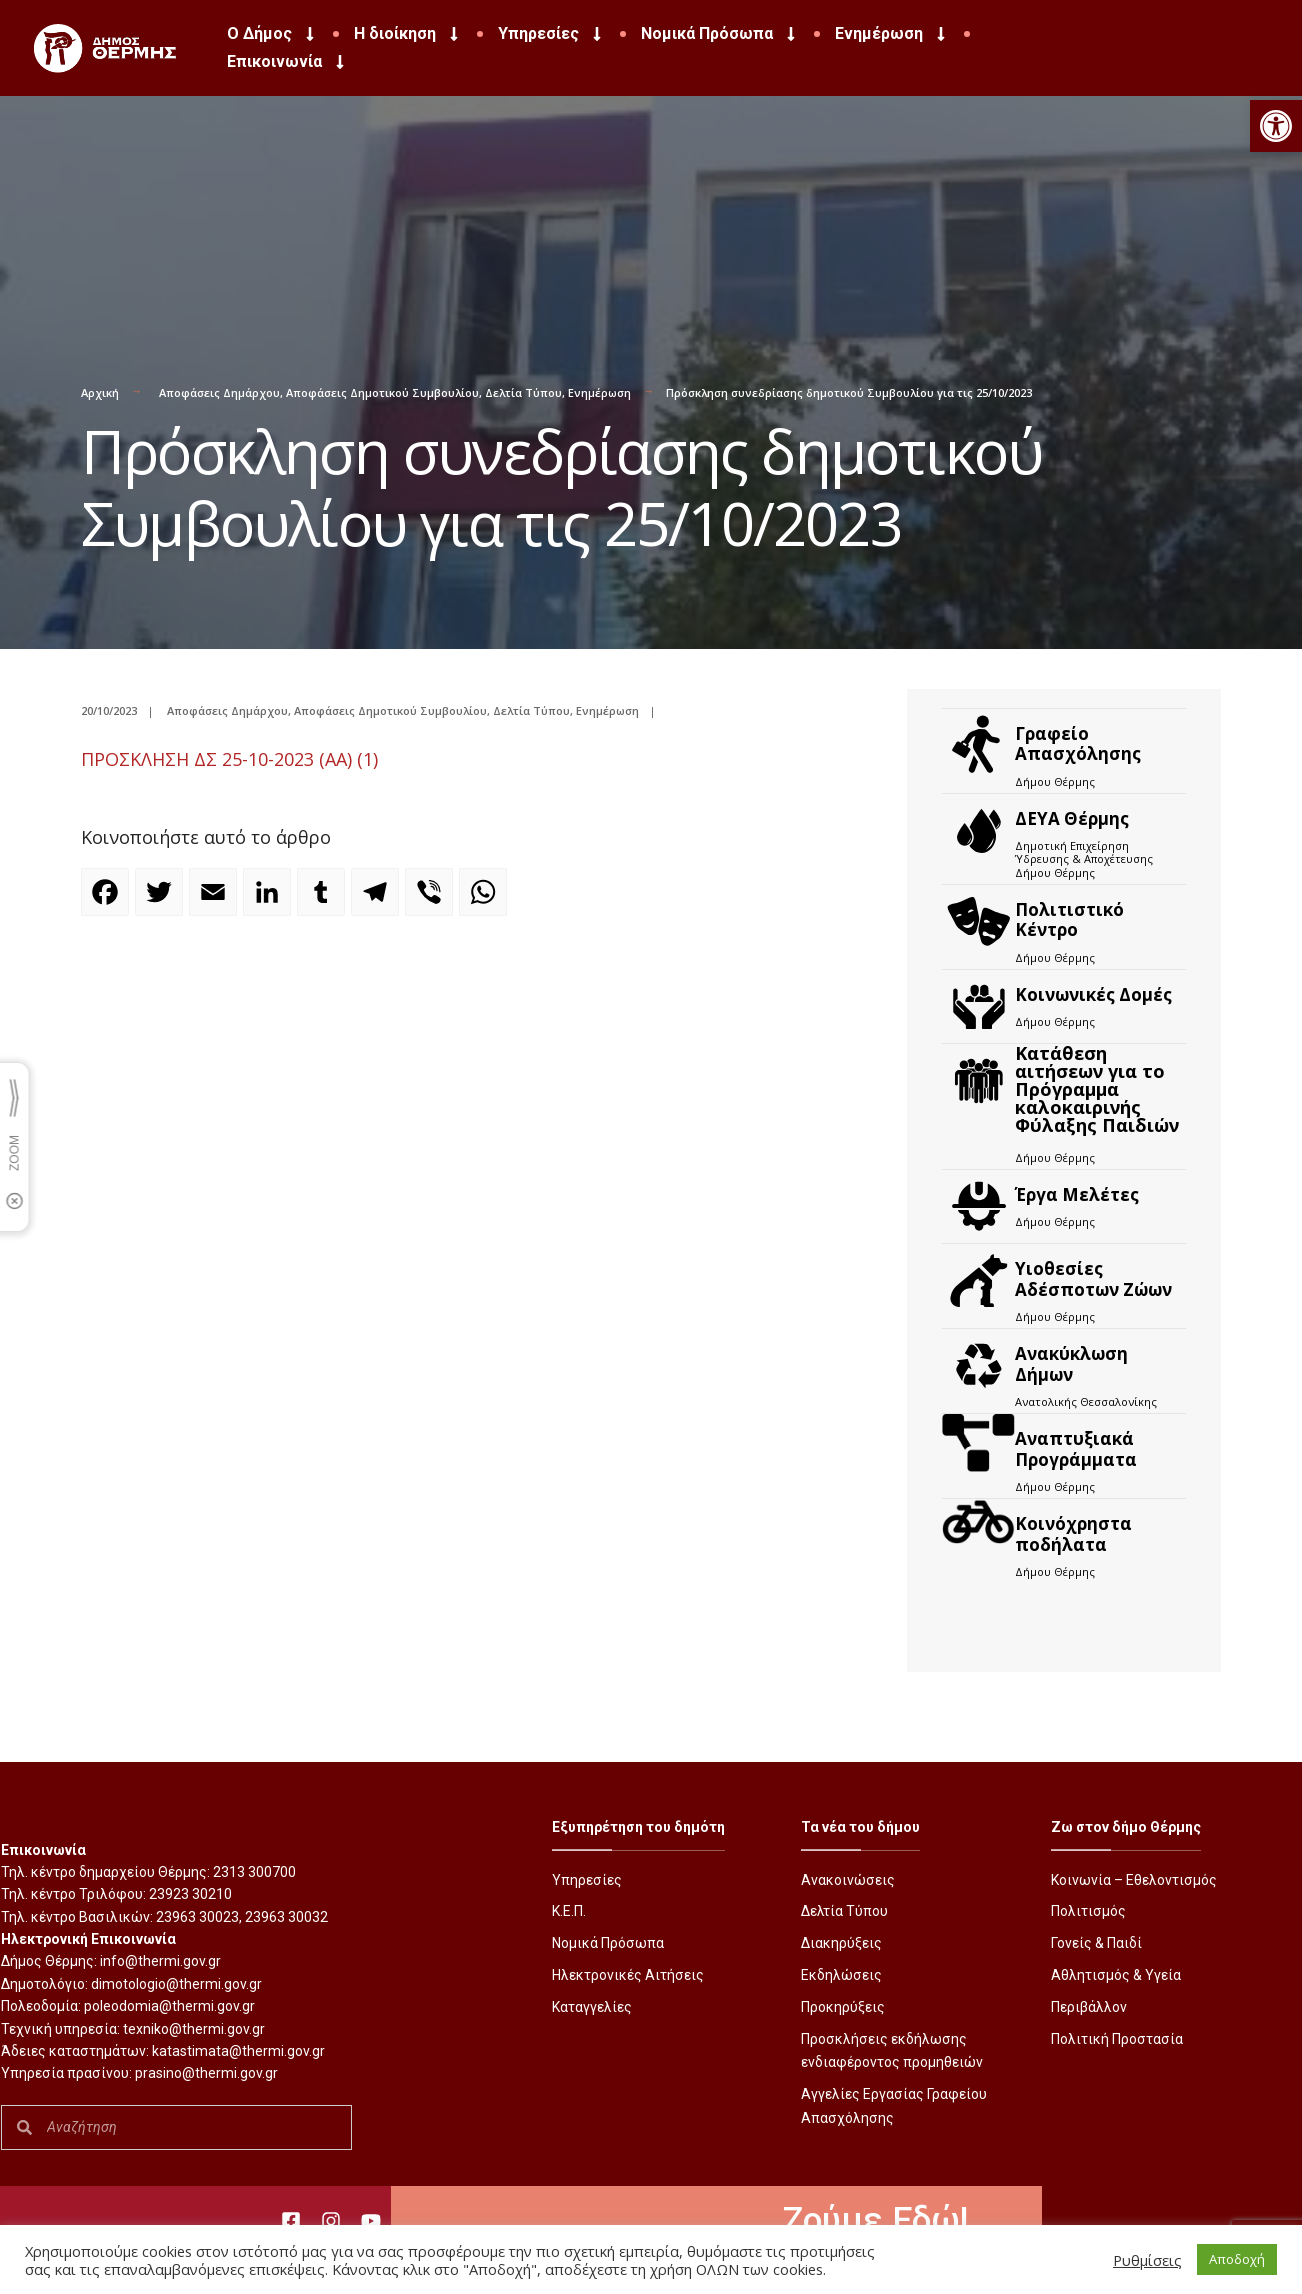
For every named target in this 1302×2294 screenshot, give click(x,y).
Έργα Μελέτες (1077, 1194)
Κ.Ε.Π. (569, 1911)
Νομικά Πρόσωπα (720, 34)
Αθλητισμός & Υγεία (1116, 1975)
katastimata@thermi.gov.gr (238, 2051)
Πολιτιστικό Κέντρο (1069, 919)
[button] (1276, 126)
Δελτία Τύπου (523, 392)
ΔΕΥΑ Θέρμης (1072, 818)
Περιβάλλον (1089, 2007)
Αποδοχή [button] (1237, 2259)
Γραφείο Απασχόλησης (1078, 743)
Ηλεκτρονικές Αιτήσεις (628, 1975)
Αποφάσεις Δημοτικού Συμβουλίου (382, 392)
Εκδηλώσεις (841, 1975)
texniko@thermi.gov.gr (194, 2029)
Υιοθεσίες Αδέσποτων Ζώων (1093, 1278)
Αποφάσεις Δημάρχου (219, 392)
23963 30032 (286, 1917)
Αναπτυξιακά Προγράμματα (1076, 1448)
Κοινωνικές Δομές (1093, 994)
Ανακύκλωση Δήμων (1071, 1363)
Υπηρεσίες (551, 34)
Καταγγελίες (592, 2007)
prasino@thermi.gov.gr (206, 2073)
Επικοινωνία (287, 62)
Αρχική (100, 392)
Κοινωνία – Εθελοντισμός (1134, 1880)
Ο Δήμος (272, 34)
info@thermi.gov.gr (160, 1961)
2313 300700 (254, 1872)
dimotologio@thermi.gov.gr (176, 1984)
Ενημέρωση (892, 34)
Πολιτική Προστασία (1117, 2039)
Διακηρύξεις (841, 1943)
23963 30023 (197, 1917)
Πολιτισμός (1088, 1911)
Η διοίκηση (408, 34)
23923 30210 (190, 1894)
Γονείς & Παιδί (1096, 1943)
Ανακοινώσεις (848, 1880)
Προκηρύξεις (843, 2007)
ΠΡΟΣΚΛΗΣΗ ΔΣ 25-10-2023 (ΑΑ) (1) (229, 759)
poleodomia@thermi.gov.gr (169, 2006)
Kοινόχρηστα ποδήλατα (1073, 1533)
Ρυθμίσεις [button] (1147, 2260)
